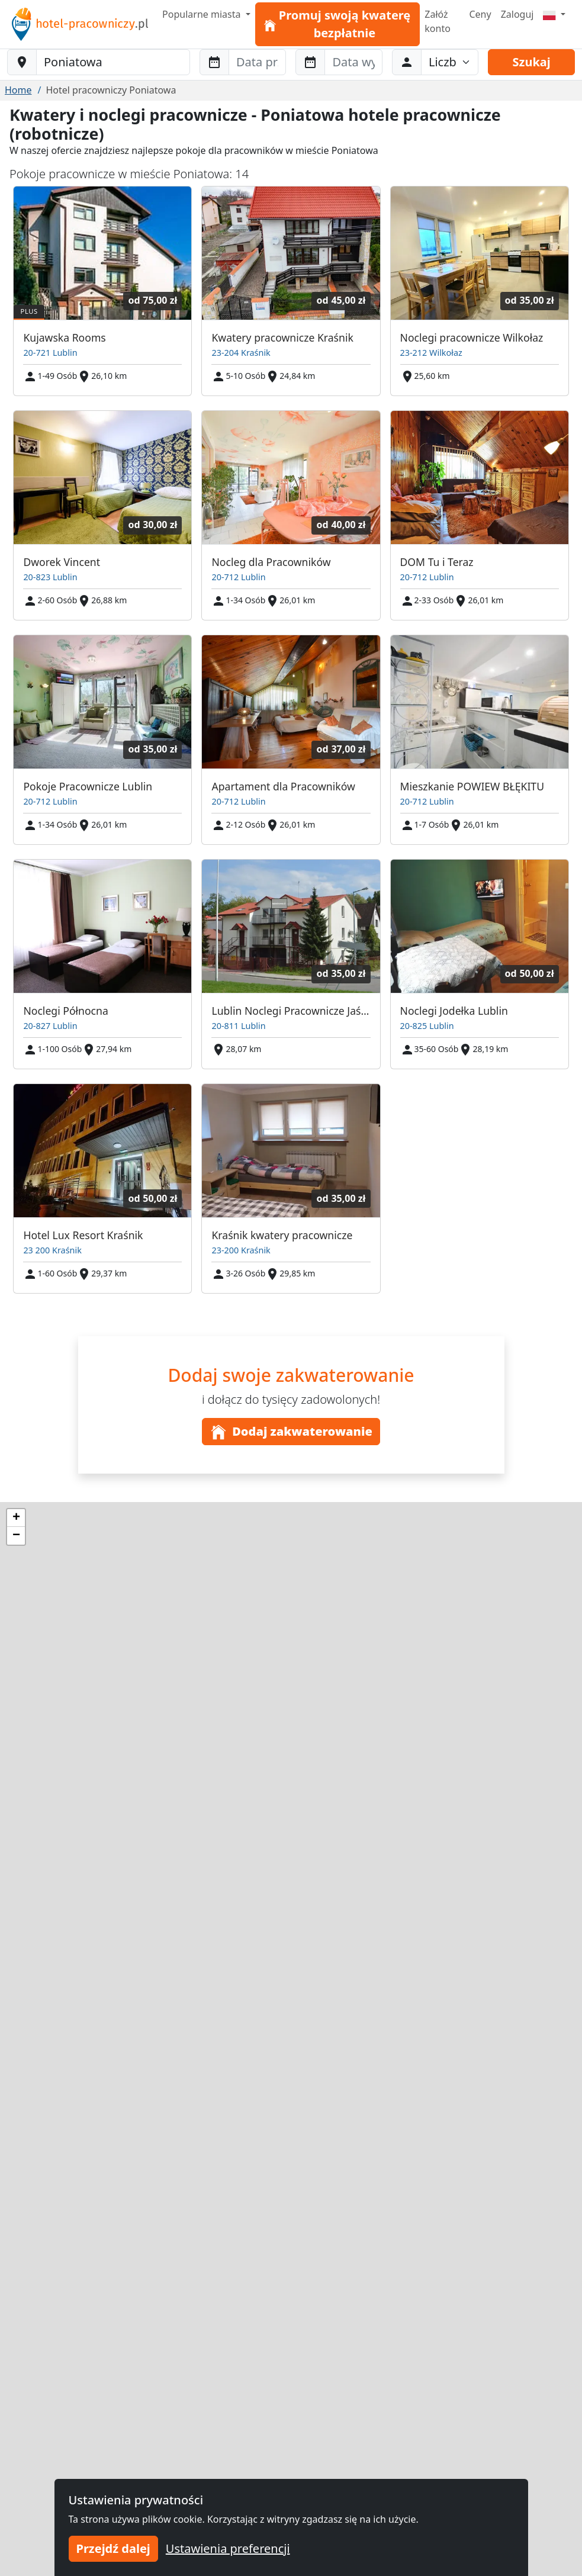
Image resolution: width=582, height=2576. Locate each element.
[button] (16, 1518)
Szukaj (532, 62)
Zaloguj (517, 14)
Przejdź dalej (113, 2548)
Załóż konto (438, 21)
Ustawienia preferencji (228, 2548)
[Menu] (554, 14)
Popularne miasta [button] (202, 14)
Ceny (480, 14)
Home (18, 90)
